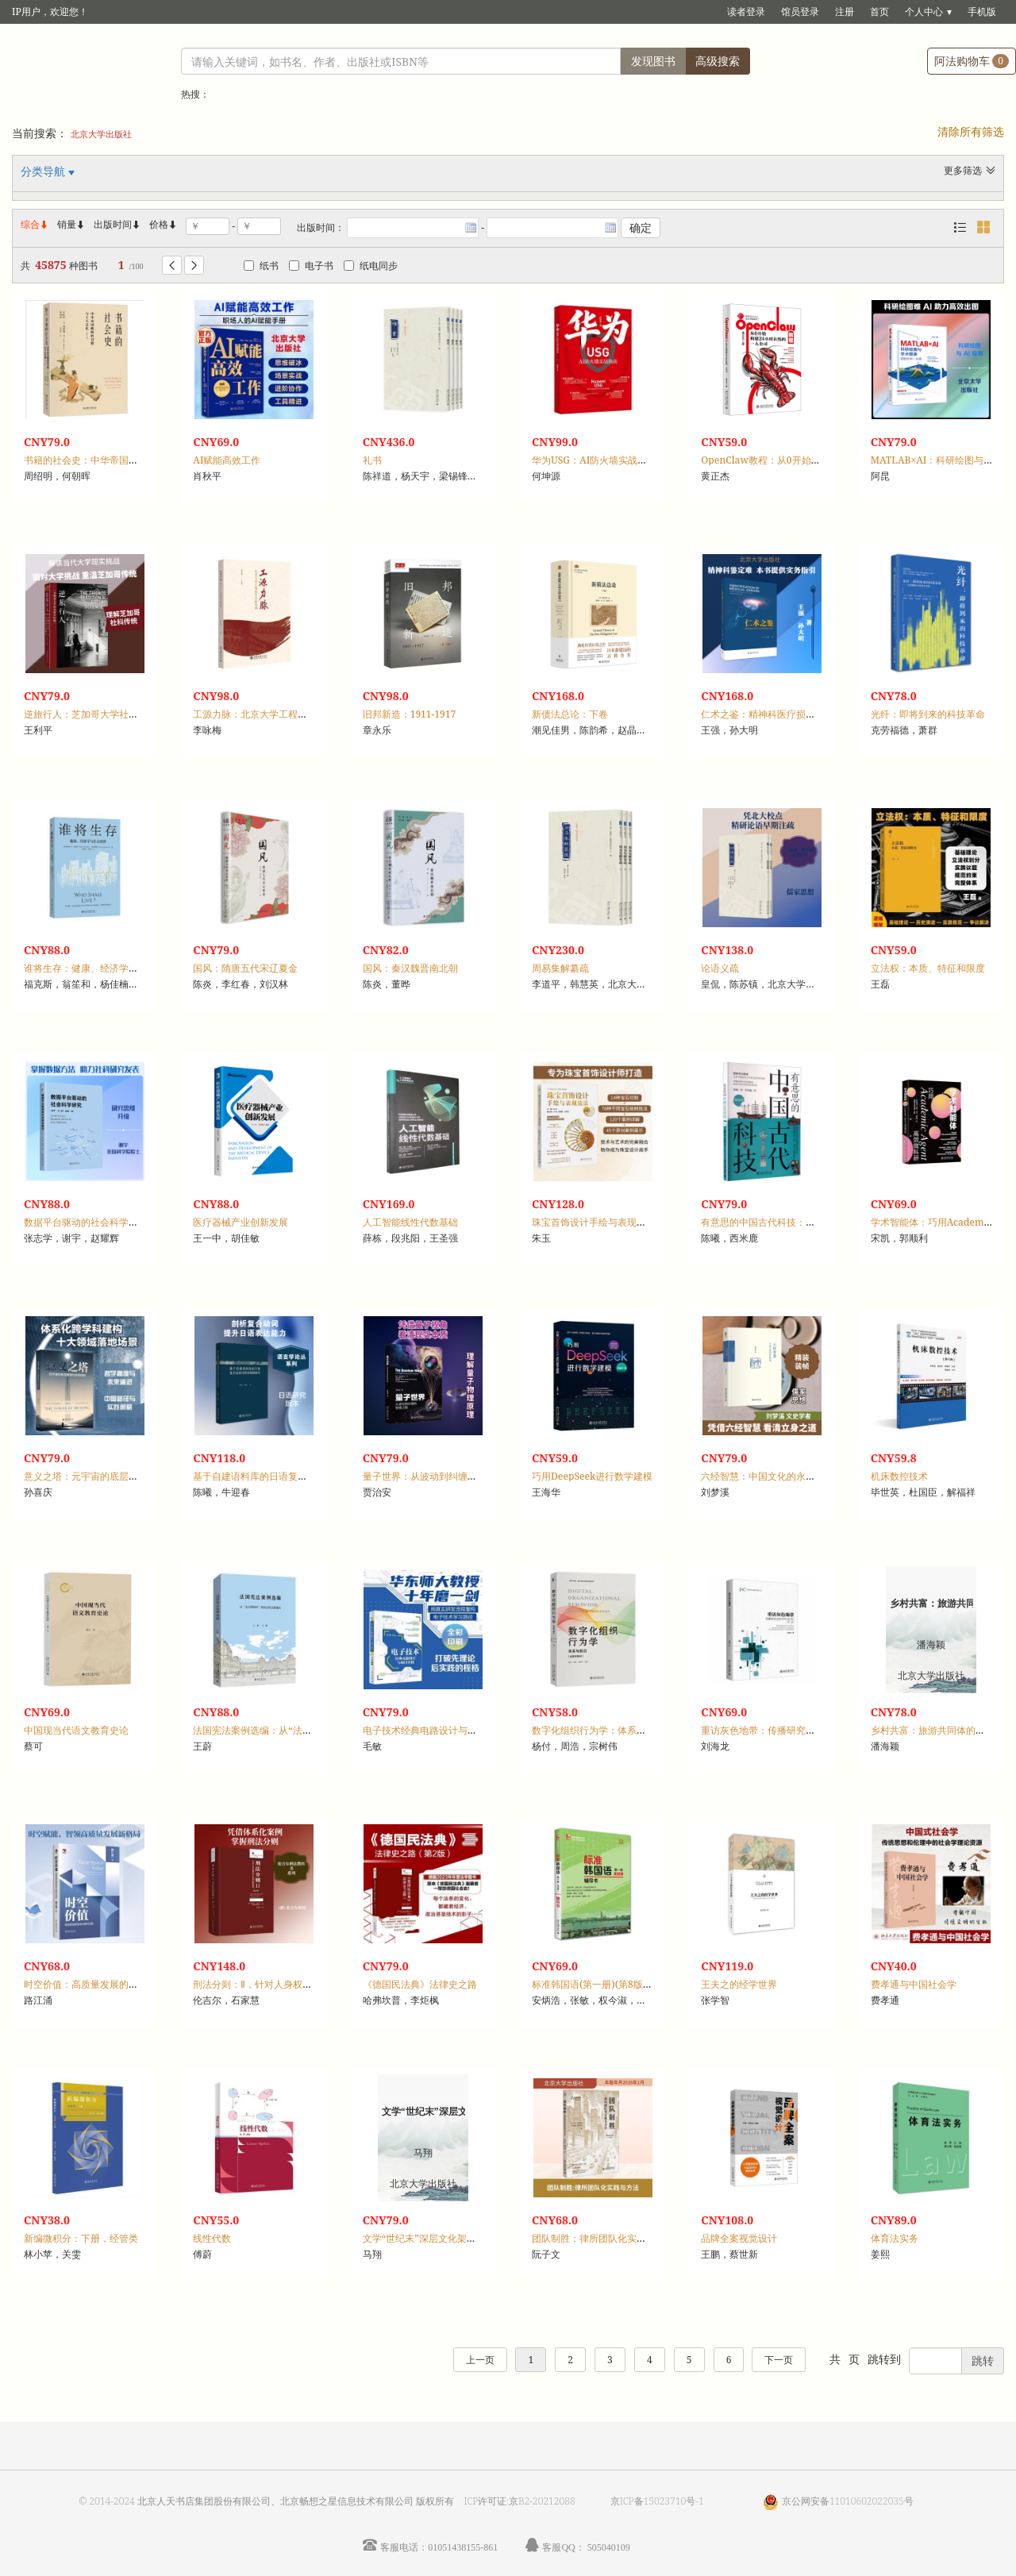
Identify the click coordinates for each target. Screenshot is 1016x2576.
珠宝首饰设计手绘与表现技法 (594, 1222)
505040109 (608, 2547)
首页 (879, 11)
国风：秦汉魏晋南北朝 (410, 968)
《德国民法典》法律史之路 (420, 1984)
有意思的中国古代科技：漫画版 (767, 1222)
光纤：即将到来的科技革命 (928, 714)
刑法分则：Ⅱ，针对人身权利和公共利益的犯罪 (290, 1984)
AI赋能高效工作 (226, 460)
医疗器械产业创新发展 (240, 1222)
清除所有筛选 (970, 131)
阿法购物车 (971, 60)
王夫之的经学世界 (739, 1984)
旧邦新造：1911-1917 (409, 714)
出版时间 (117, 224)
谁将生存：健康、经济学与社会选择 (100, 968)
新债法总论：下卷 (570, 714)
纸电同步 (371, 265)
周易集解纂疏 (560, 968)
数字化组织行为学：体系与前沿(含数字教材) (626, 1730)
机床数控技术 (899, 1476)
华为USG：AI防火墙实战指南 (594, 460)
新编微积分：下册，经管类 (81, 2238)
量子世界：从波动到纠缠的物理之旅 (439, 1476)
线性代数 (212, 2238)
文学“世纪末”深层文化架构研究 (429, 2238)
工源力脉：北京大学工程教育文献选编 (274, 714)
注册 (844, 11)
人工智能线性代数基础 (410, 1222)
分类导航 (44, 171)
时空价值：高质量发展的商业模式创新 (105, 1984)
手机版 (982, 11)
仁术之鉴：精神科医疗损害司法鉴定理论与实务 (801, 714)
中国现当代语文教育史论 (76, 1730)
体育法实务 (894, 2238)
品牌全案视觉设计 (739, 2238)
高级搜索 (717, 60)
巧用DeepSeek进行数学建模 (592, 1476)
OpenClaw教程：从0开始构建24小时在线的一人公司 (813, 460)
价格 (158, 224)
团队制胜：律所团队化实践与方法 (603, 2238)
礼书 (372, 460)
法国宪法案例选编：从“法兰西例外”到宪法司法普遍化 (307, 1730)
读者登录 (746, 11)
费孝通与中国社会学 (913, 1984)
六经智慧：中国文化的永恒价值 (767, 1476)
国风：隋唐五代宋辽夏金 (245, 968)
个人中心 (924, 11)
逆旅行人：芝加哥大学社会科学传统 (100, 714)
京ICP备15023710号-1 (657, 2501)
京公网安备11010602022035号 (848, 2501)
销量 (71, 224)
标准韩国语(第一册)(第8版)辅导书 (603, 1984)
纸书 (261, 265)
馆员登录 (800, 11)
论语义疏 (720, 968)
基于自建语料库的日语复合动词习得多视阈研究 (293, 1476)
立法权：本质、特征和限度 (928, 968)
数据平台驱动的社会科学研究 (86, 1222)
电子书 (311, 265)
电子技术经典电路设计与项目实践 (434, 1730)
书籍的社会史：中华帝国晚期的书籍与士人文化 (124, 460)
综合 (35, 224)
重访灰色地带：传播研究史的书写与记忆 (786, 1730)
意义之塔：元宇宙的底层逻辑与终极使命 (109, 1476)
